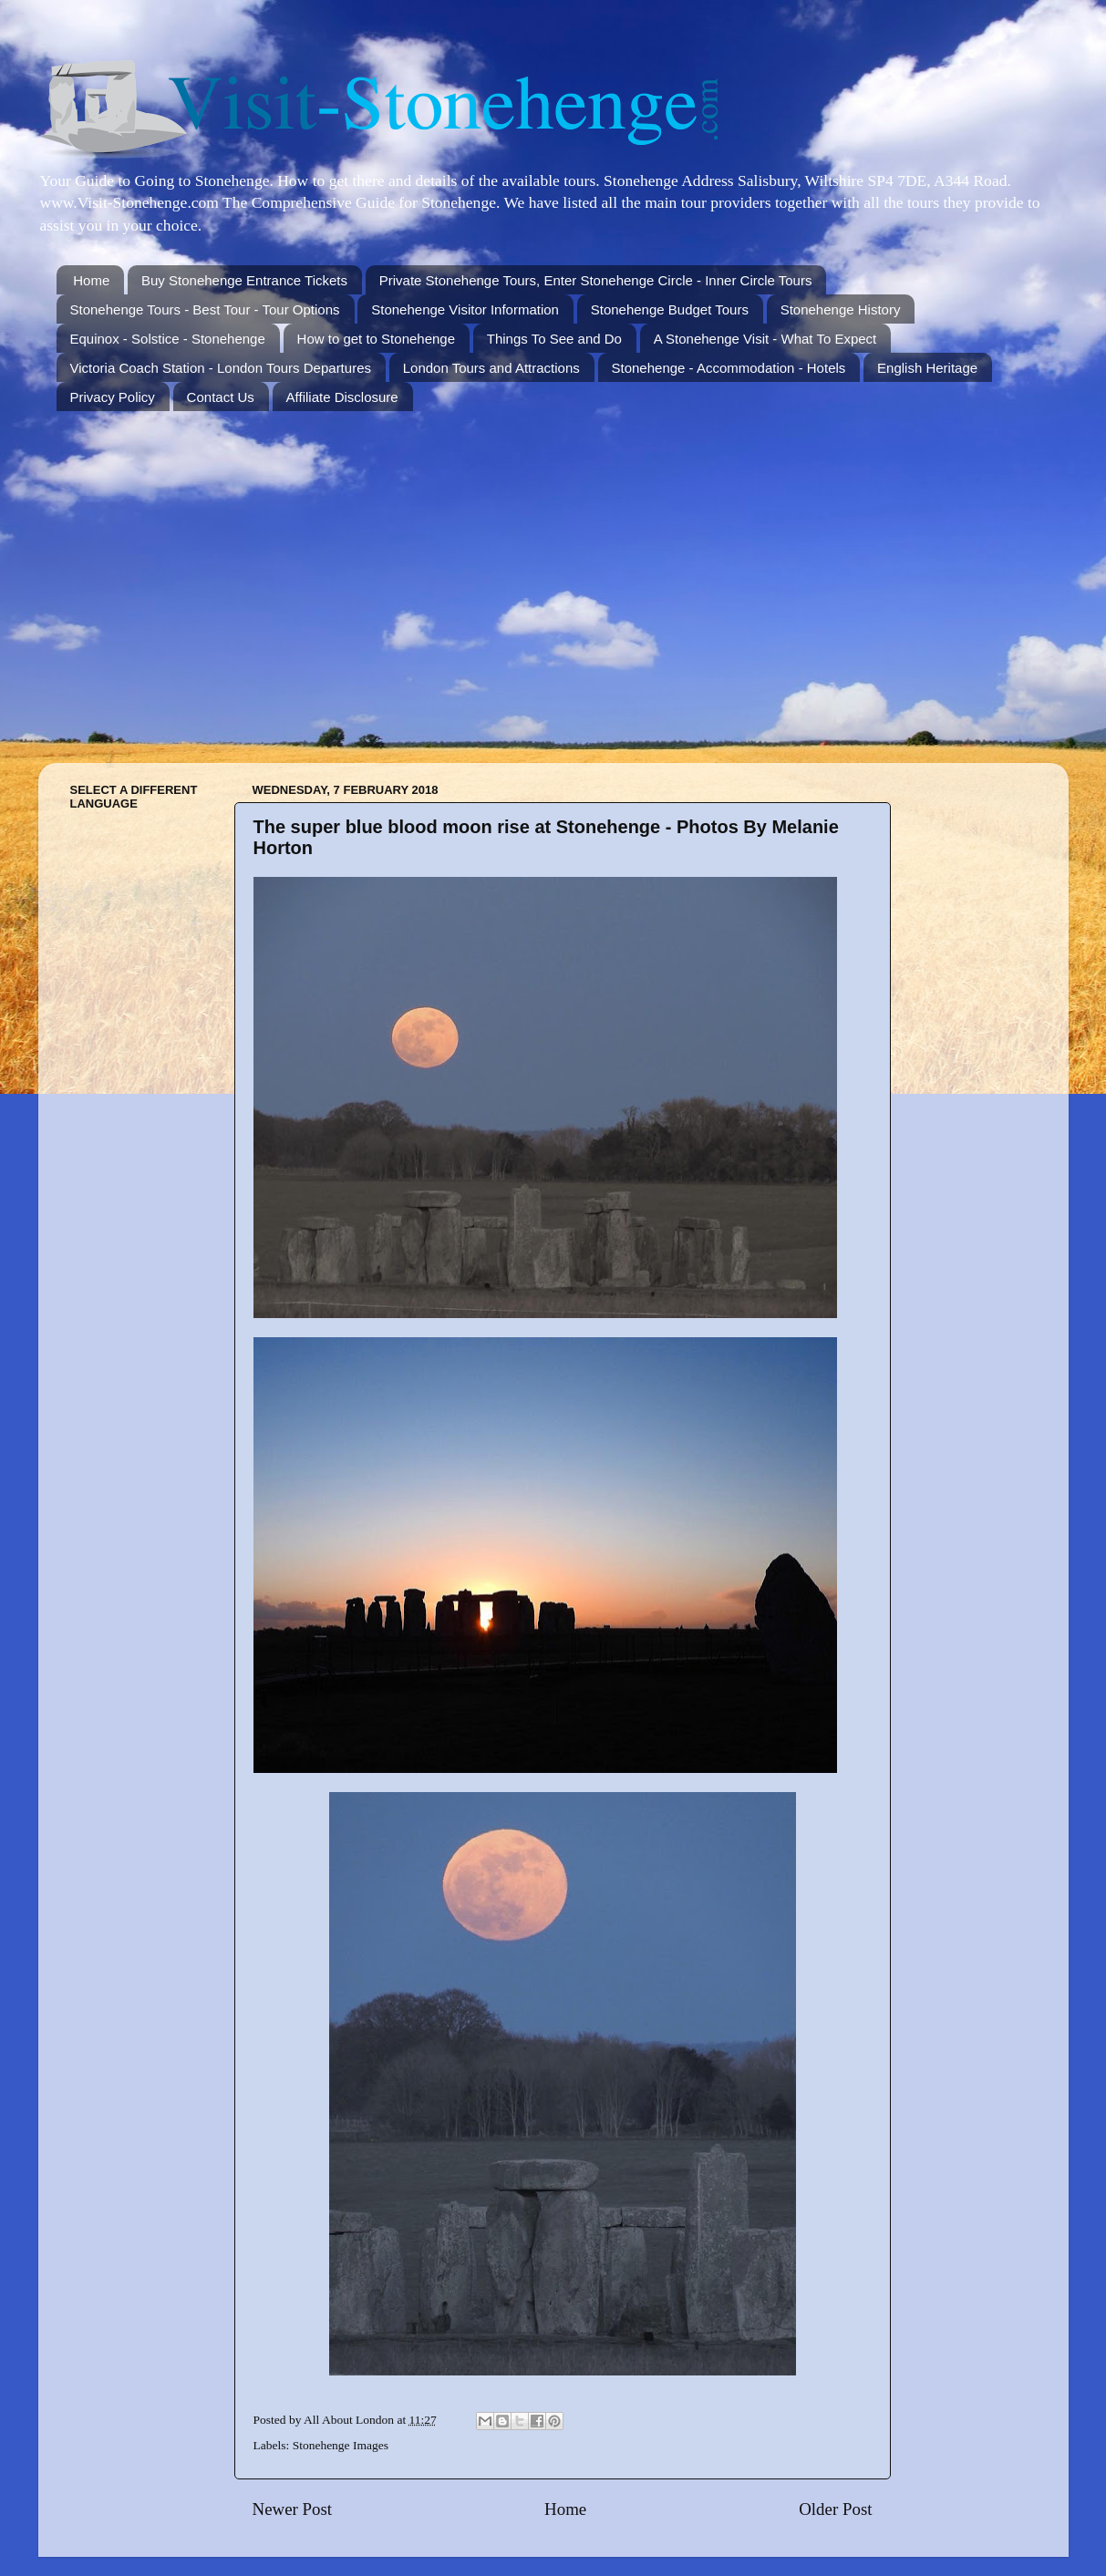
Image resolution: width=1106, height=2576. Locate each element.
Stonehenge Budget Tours (670, 309)
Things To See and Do (554, 338)
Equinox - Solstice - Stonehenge (167, 338)
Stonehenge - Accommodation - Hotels (729, 368)
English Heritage (927, 368)
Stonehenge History (840, 309)
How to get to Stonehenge (376, 338)
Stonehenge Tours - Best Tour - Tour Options (205, 309)
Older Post (835, 2509)
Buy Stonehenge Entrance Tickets (244, 280)
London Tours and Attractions (491, 368)
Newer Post (293, 2509)
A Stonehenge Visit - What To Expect (765, 338)
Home (91, 280)
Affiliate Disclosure (342, 397)
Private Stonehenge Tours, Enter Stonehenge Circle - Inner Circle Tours (595, 280)
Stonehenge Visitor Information (465, 309)
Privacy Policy (112, 397)
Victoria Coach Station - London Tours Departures (220, 368)
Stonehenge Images (340, 2445)
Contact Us (220, 397)
